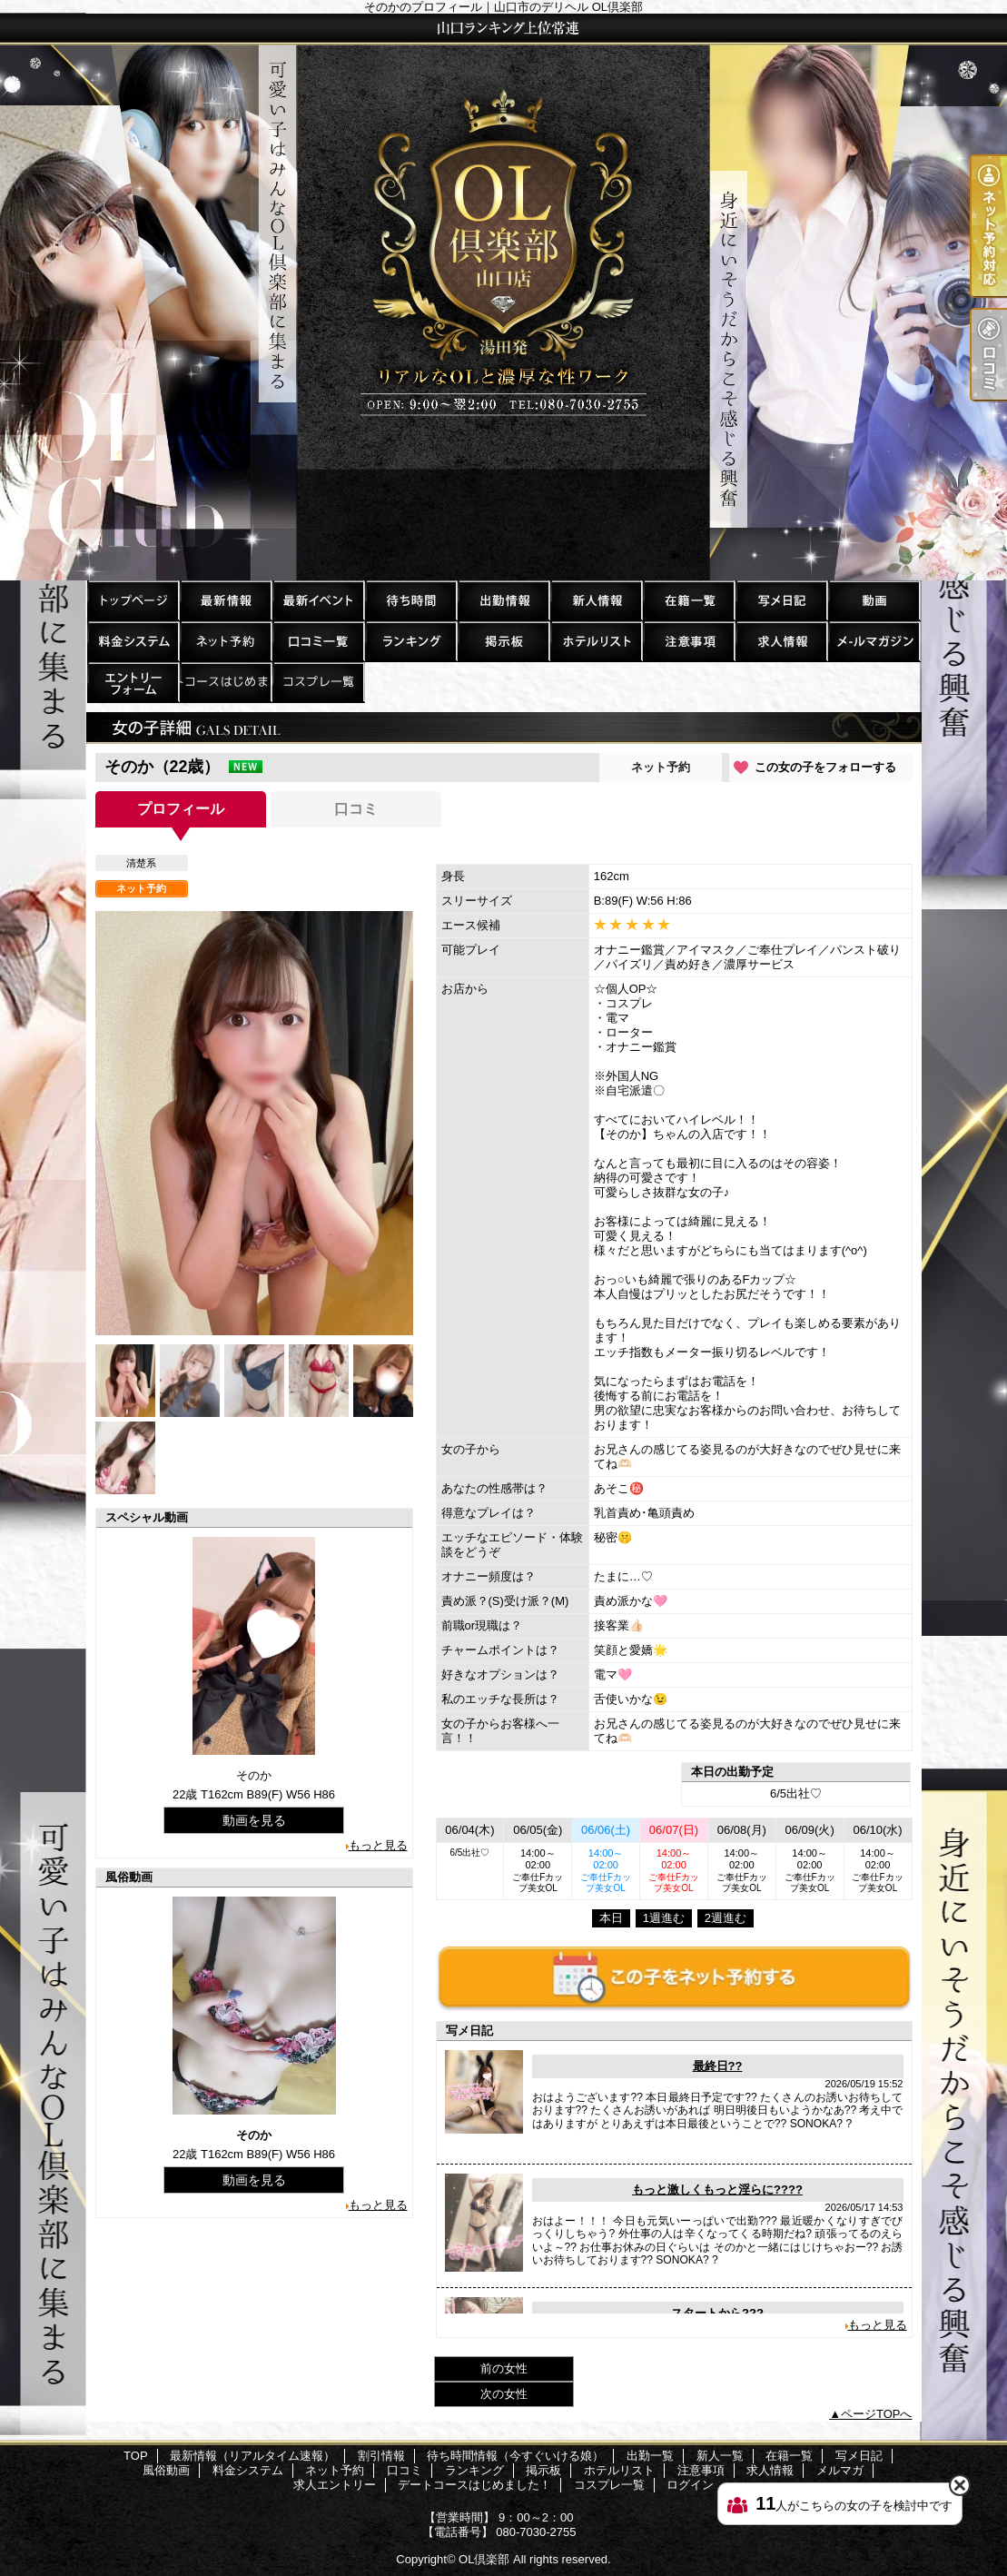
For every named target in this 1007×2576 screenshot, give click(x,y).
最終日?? (718, 2066)
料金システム (132, 640)
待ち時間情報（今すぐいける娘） (410, 599)
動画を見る (254, 1820)
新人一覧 (595, 599)
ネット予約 (225, 640)
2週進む (725, 1918)
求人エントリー (132, 681)
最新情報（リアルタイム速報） (225, 599)
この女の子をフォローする (825, 767)
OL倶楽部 (484, 2559)
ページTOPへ (877, 2414)
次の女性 (504, 2394)
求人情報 (781, 640)
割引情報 (317, 599)
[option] (254, 1123)
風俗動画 (873, 599)
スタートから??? (717, 2313)
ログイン (690, 2485)
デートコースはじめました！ (225, 681)
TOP (132, 599)
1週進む (664, 1918)
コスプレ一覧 (317, 681)
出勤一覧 (503, 599)
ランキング (410, 640)
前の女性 (504, 2368)
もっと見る (378, 1845)
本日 (611, 1918)
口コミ (317, 640)
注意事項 (688, 640)
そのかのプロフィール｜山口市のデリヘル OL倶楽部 (503, 297)
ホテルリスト (595, 640)
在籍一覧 (688, 599)
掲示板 (503, 640)
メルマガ (873, 640)
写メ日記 (781, 599)
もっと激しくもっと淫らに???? (717, 2189)
